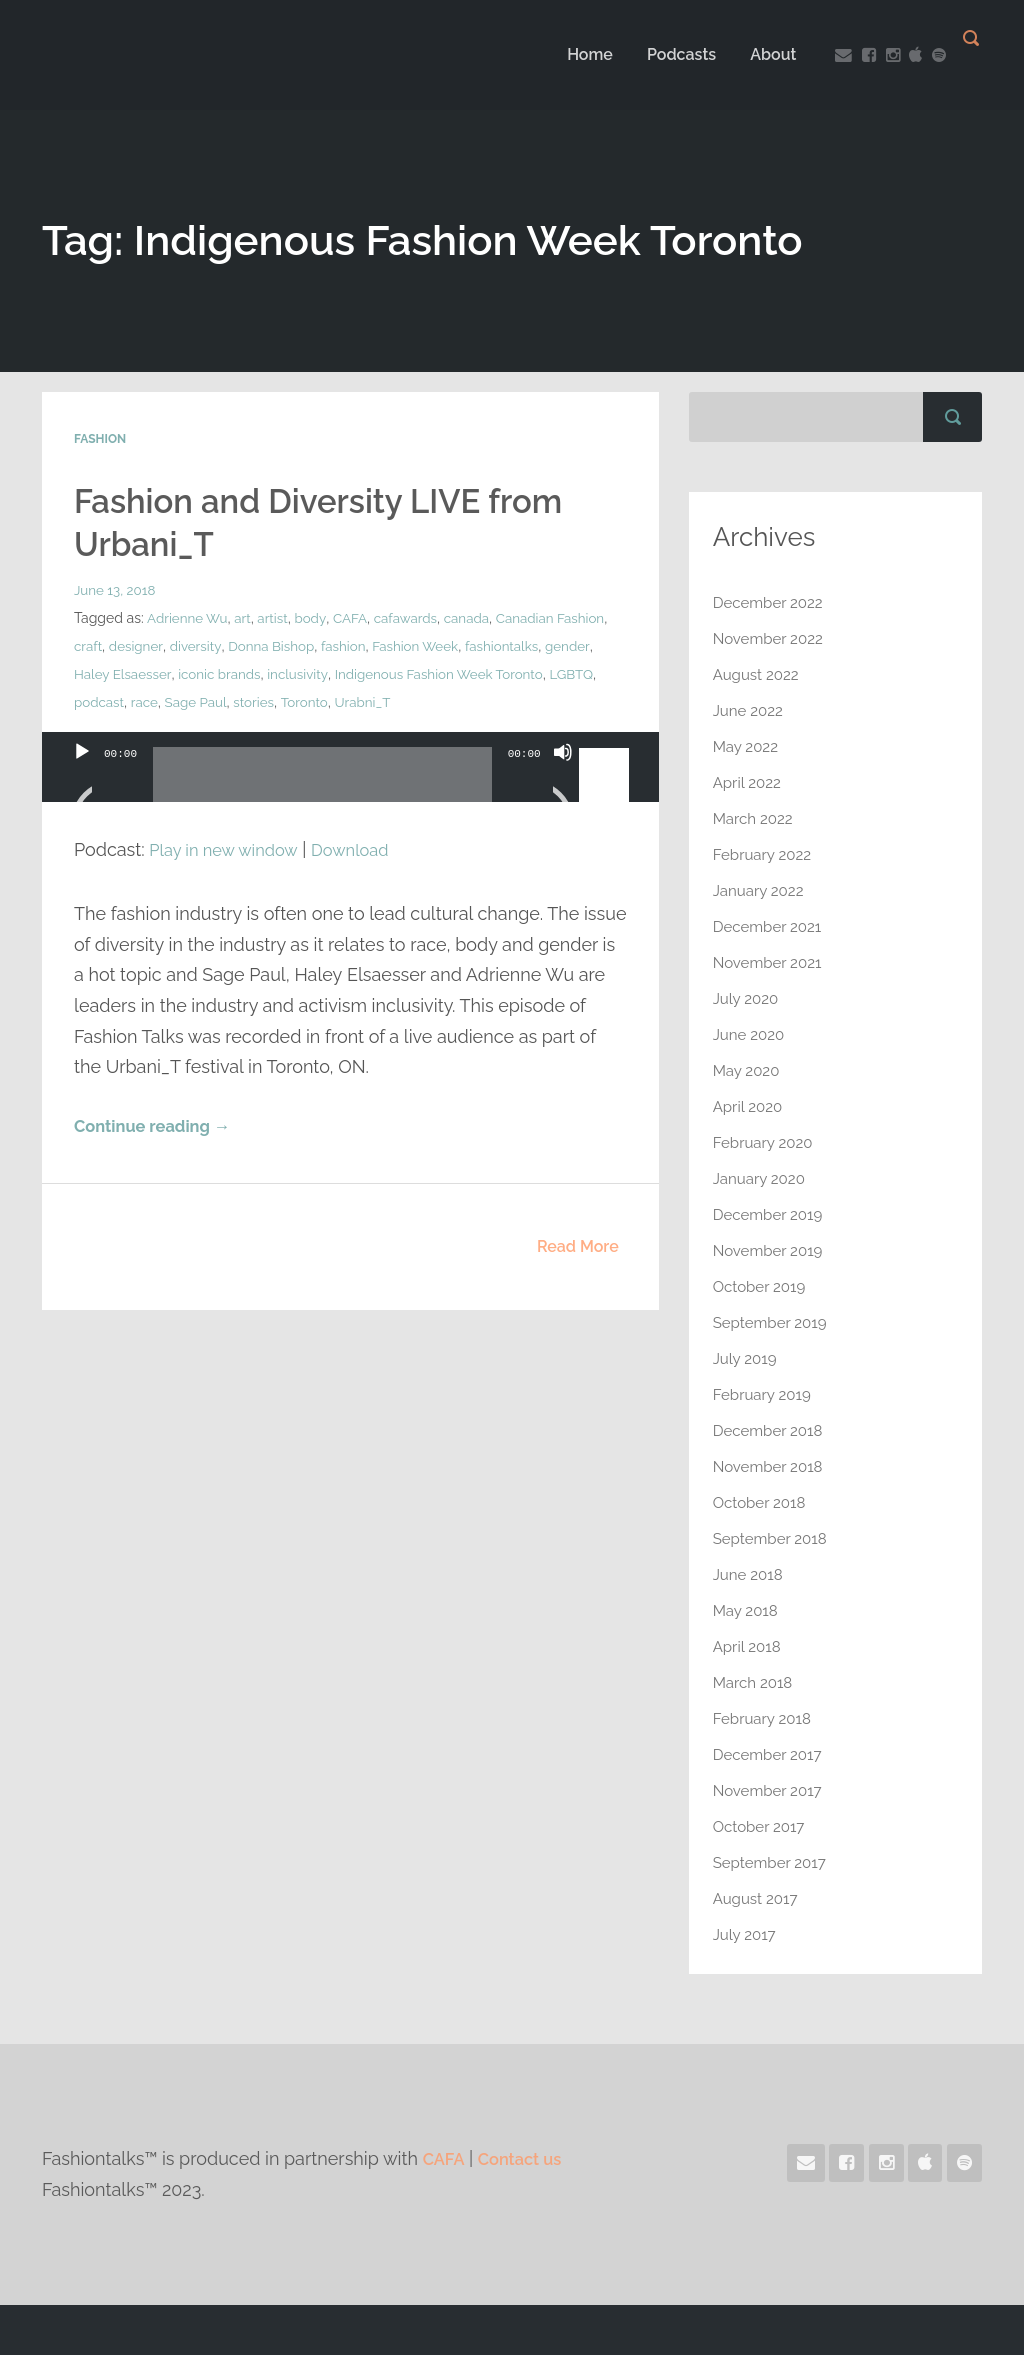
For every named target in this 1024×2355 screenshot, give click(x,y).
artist (278, 617)
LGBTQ (193, 701)
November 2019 (771, 1250)
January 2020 (762, 1178)
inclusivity (441, 673)
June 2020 (751, 1034)
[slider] (322, 781)
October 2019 (762, 1286)
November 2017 (771, 1790)
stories (410, 701)
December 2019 (771, 1214)
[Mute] (563, 776)
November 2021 (771, 962)
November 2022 (771, 638)
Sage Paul (349, 701)
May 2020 (748, 1070)
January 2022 (761, 890)
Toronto (462, 701)
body (316, 617)
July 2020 (748, 998)
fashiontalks (112, 673)
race (296, 701)
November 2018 (771, 1466)
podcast (249, 701)
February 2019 (765, 1394)
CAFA (357, 617)
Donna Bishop (333, 645)
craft (144, 645)
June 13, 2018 (116, 589)
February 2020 (766, 1142)
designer (193, 645)
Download (367, 848)
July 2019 (747, 1358)
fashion (408, 645)
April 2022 (749, 782)
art (246, 617)
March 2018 (755, 1682)
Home (574, 54)
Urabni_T (522, 701)
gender (181, 673)
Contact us (527, 2158)
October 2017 (762, 1826)
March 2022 (755, 818)
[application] (350, 786)
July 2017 (746, 1934)
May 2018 (747, 1610)
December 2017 (771, 1754)
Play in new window (230, 848)
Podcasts (665, 54)
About (758, 54)
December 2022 (771, 602)
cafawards (415, 617)
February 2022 (765, 854)
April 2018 (749, 1646)
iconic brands (360, 673)
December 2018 (771, 1430)
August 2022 (759, 674)
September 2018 (773, 1538)
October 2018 (762, 1502)
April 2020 (750, 1106)
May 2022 (748, 746)
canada (478, 617)
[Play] (82, 776)
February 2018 (765, 1718)
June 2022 (750, 710)
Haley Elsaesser (260, 673)
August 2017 (758, 1898)
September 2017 (773, 1862)
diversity (254, 645)
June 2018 (750, 1574)
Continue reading (159, 1126)
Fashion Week (484, 645)
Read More (578, 1247)
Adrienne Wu (189, 617)
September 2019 (773, 1322)
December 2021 (771, 926)
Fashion (100, 439)
